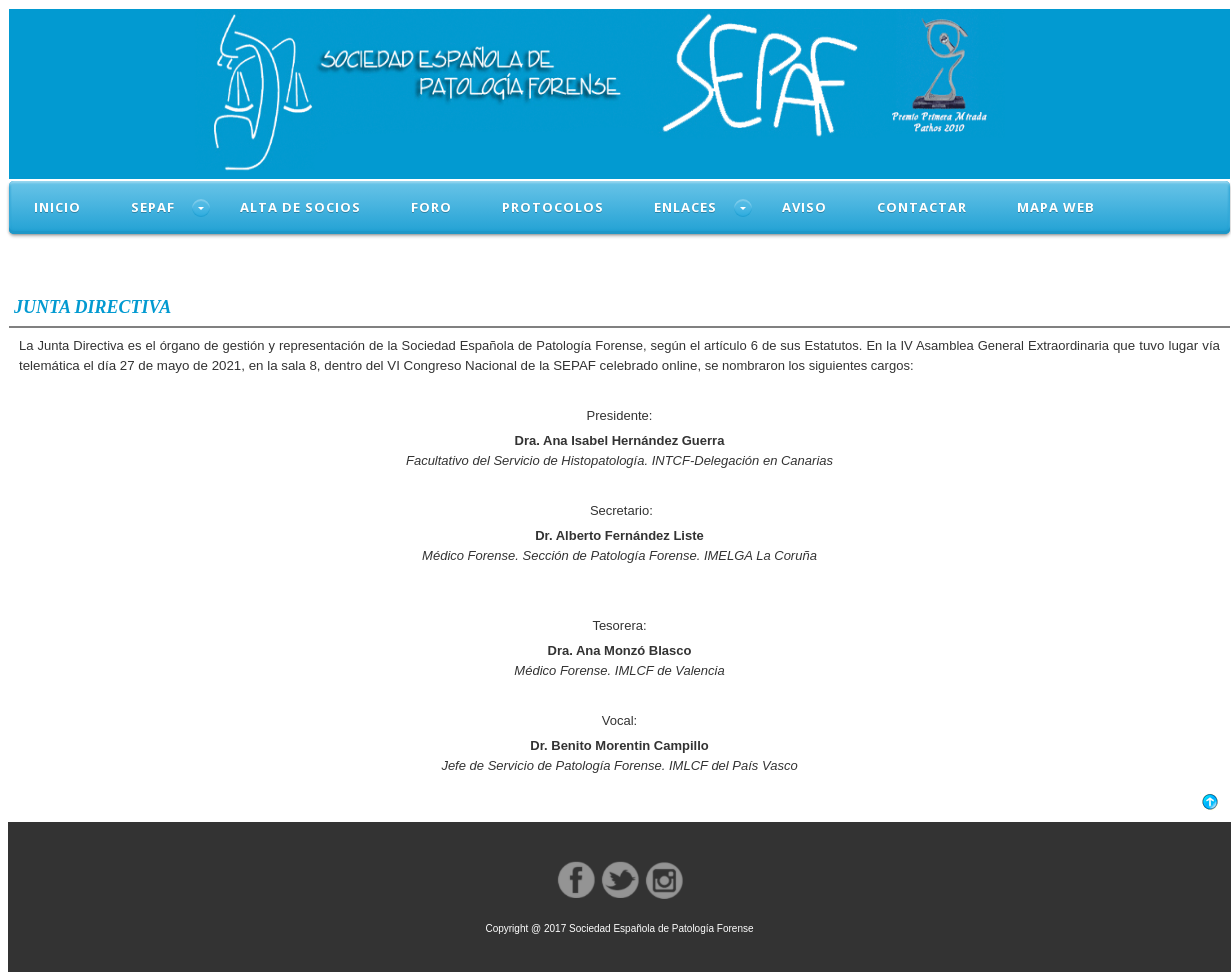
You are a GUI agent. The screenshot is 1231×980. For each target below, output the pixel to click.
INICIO (57, 207)
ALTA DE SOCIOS (300, 207)
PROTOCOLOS (553, 207)
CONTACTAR (922, 207)
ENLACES (685, 207)
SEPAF (153, 207)
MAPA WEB (1056, 207)
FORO (431, 207)
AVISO (804, 207)
